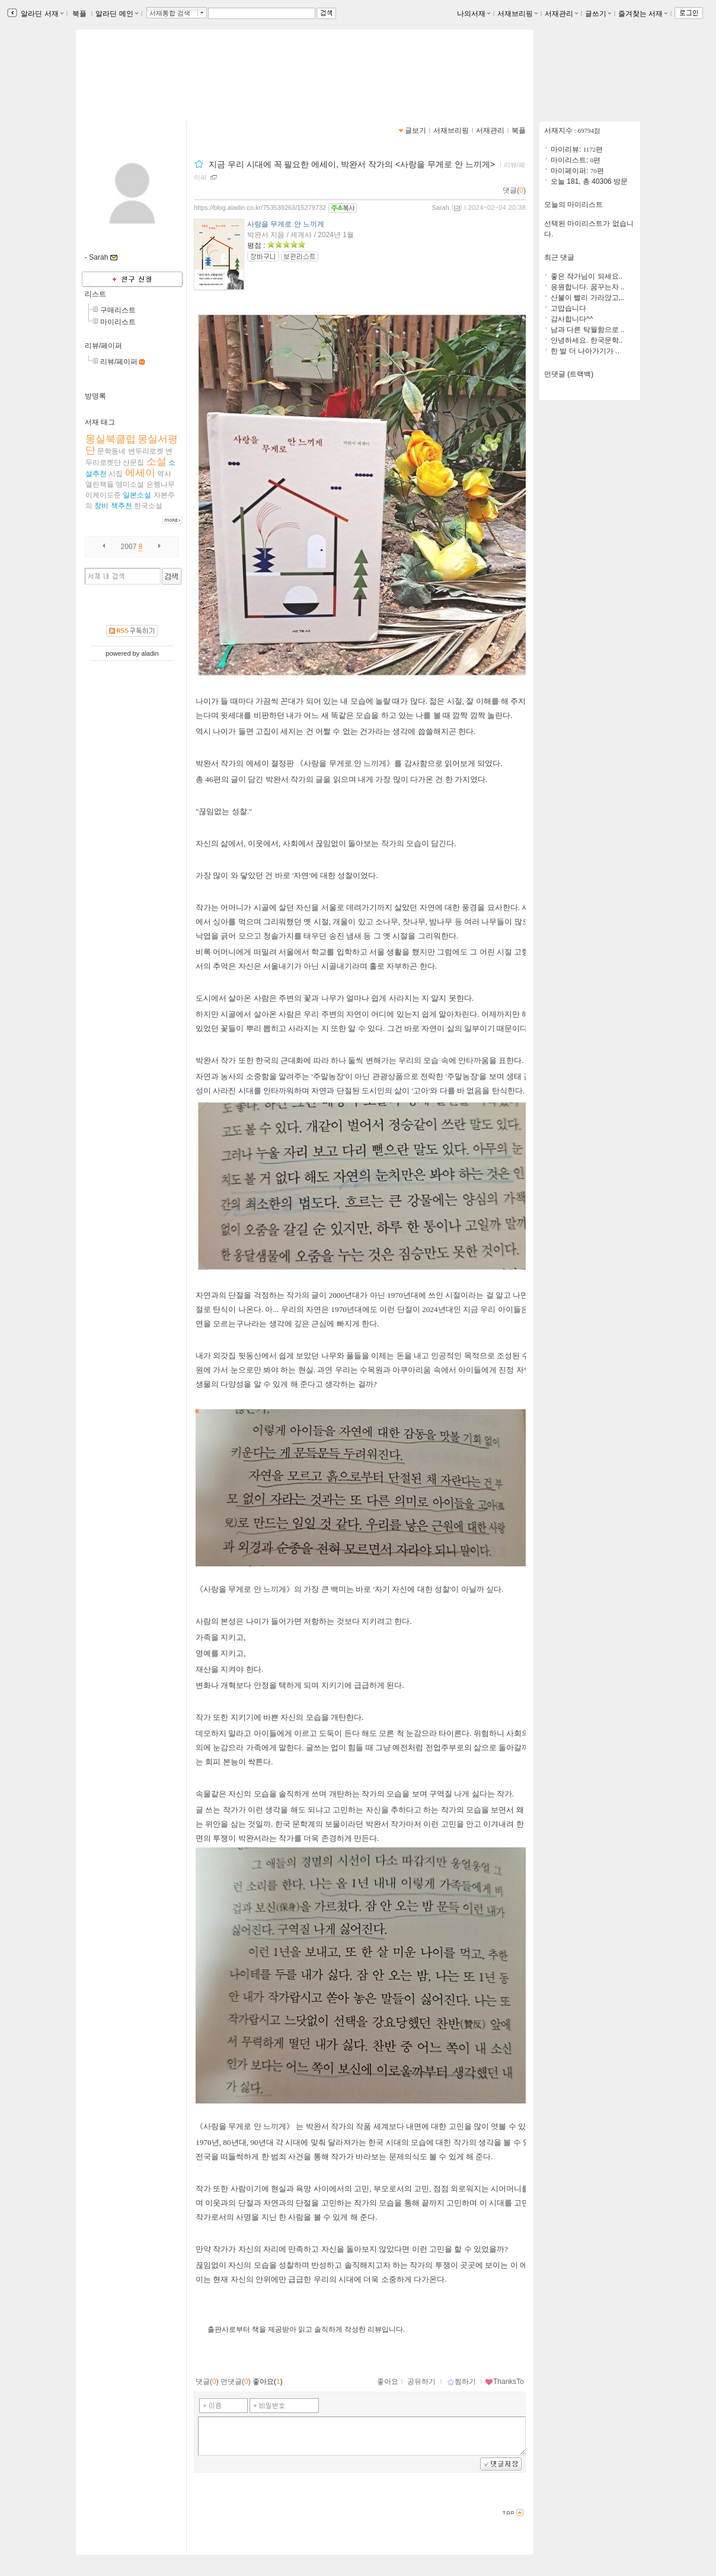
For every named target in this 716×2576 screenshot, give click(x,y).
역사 (164, 474)
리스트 (95, 294)
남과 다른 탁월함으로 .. (588, 329)
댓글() (514, 190)
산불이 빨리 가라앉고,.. (588, 297)
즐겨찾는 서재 (642, 13)
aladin (149, 653)
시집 (115, 474)
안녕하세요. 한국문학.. (586, 340)
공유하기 (421, 2381)
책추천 (121, 506)
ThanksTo (504, 2381)
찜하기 (461, 2381)
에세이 (140, 472)
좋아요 (387, 2381)
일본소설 (137, 495)
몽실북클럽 (110, 439)
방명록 (95, 396)
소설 (156, 461)
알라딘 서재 (41, 13)
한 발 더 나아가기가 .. (585, 351)
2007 (129, 546)
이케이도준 (103, 495)
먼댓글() (235, 2381)
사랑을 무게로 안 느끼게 (285, 224)
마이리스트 (118, 322)
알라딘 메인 (116, 13)
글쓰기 (598, 13)
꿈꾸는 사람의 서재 (135, 73)
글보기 (415, 130)
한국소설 (148, 506)
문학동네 (111, 451)
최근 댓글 (559, 257)
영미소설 (130, 484)
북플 (80, 13)
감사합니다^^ (572, 319)
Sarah (440, 207)
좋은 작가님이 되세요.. (586, 276)
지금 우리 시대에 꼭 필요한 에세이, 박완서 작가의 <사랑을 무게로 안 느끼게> (353, 164)
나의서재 (473, 13)
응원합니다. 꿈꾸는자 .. (588, 287)
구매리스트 (118, 310)
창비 (101, 506)
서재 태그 (100, 422)
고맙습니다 (568, 308)
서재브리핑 (517, 13)
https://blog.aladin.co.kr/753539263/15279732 (260, 207)
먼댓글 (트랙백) (568, 374)
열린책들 (99, 484)
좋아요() (267, 2381)
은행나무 (160, 484)
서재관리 (561, 13)
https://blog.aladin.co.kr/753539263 (152, 83)
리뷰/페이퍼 (103, 345)
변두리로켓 (146, 451)
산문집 (133, 462)
